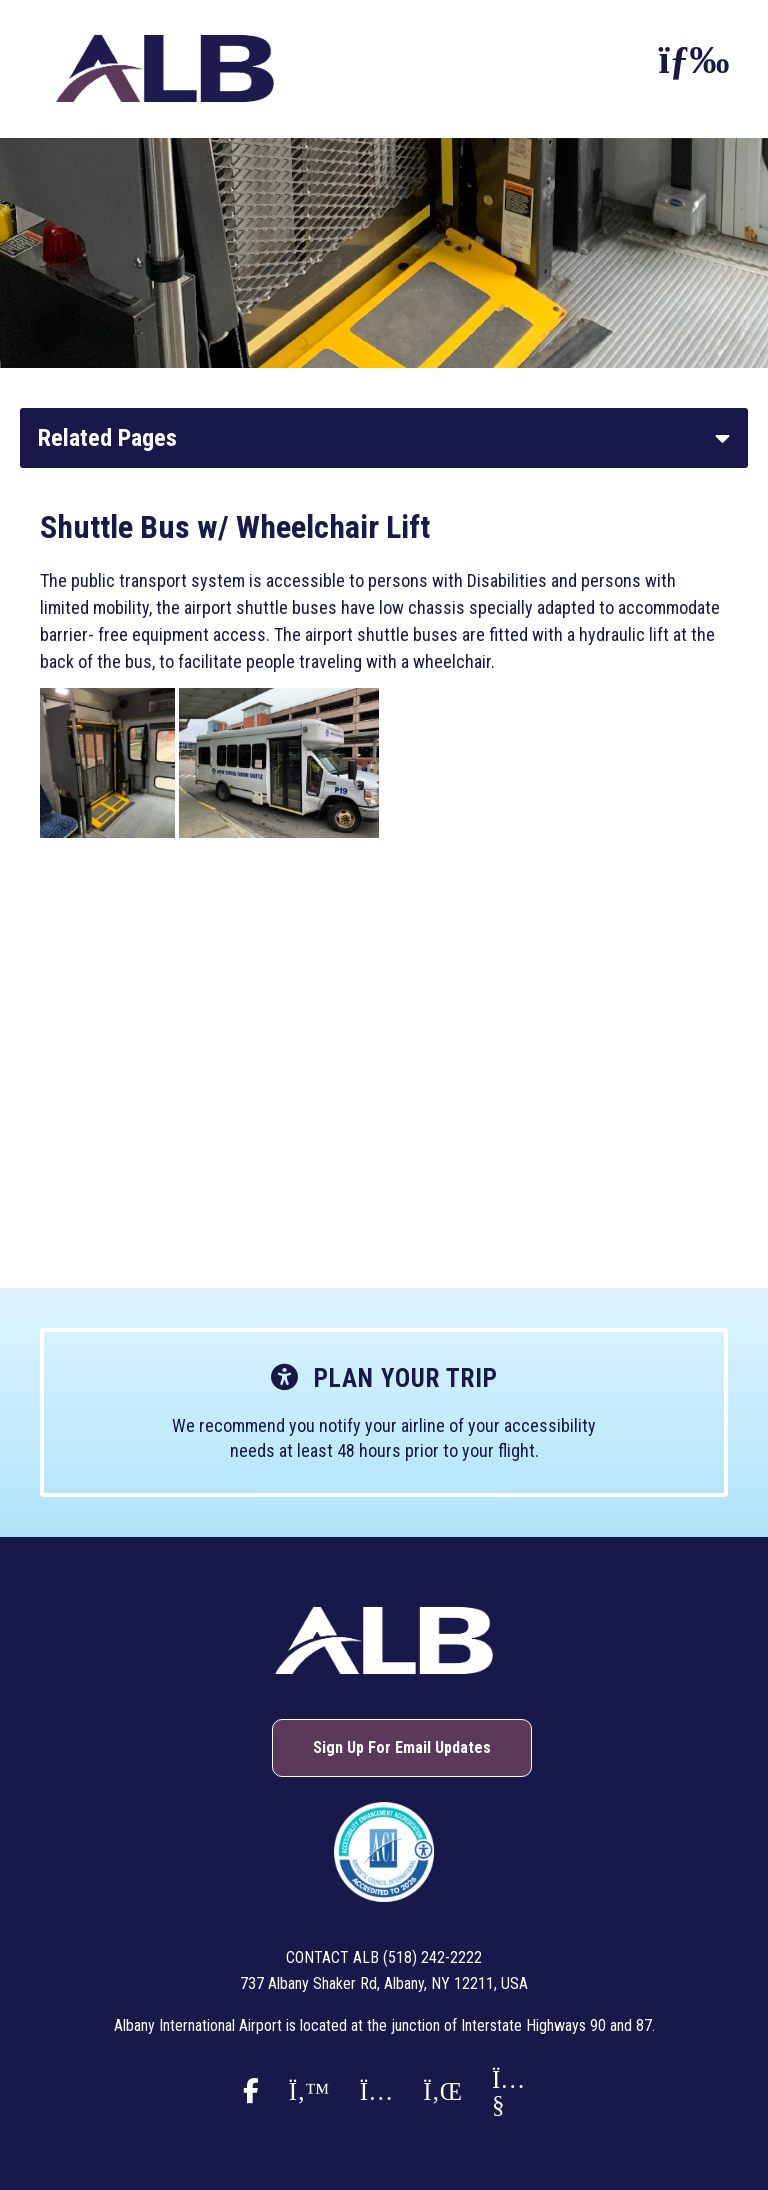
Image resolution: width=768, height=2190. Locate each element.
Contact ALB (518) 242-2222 (384, 1957)
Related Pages (107, 438)
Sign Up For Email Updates (402, 1747)
